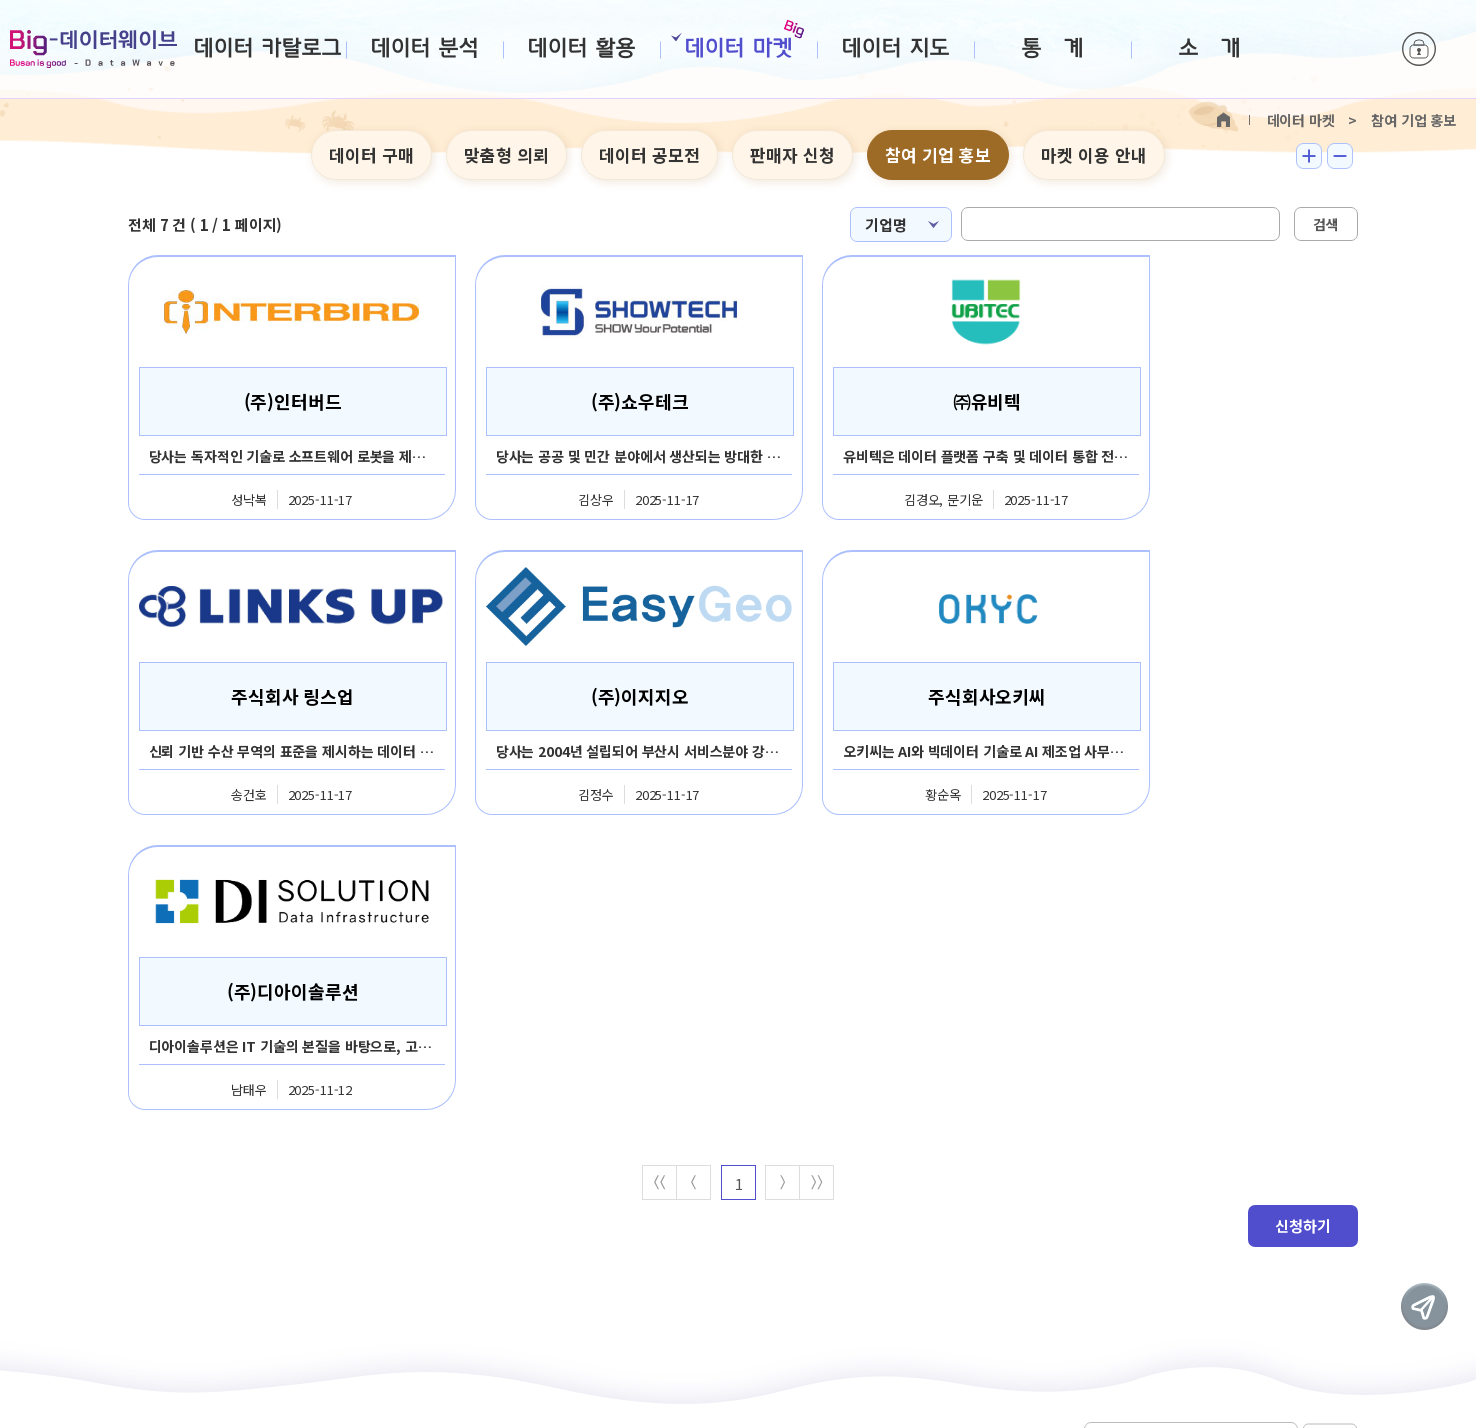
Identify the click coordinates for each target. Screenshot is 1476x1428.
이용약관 (143, 1178)
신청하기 (1303, 931)
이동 (1330, 1176)
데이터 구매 (371, 154)
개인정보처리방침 (385, 1178)
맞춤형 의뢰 (506, 154)
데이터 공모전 (649, 154)
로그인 (1419, 50)
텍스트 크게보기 (1309, 156)
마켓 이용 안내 (1094, 154)
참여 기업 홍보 (938, 154)
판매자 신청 (792, 154)
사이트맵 (506, 1178)
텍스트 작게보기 (1340, 156)
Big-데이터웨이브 (93, 49)
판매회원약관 (251, 1178)
